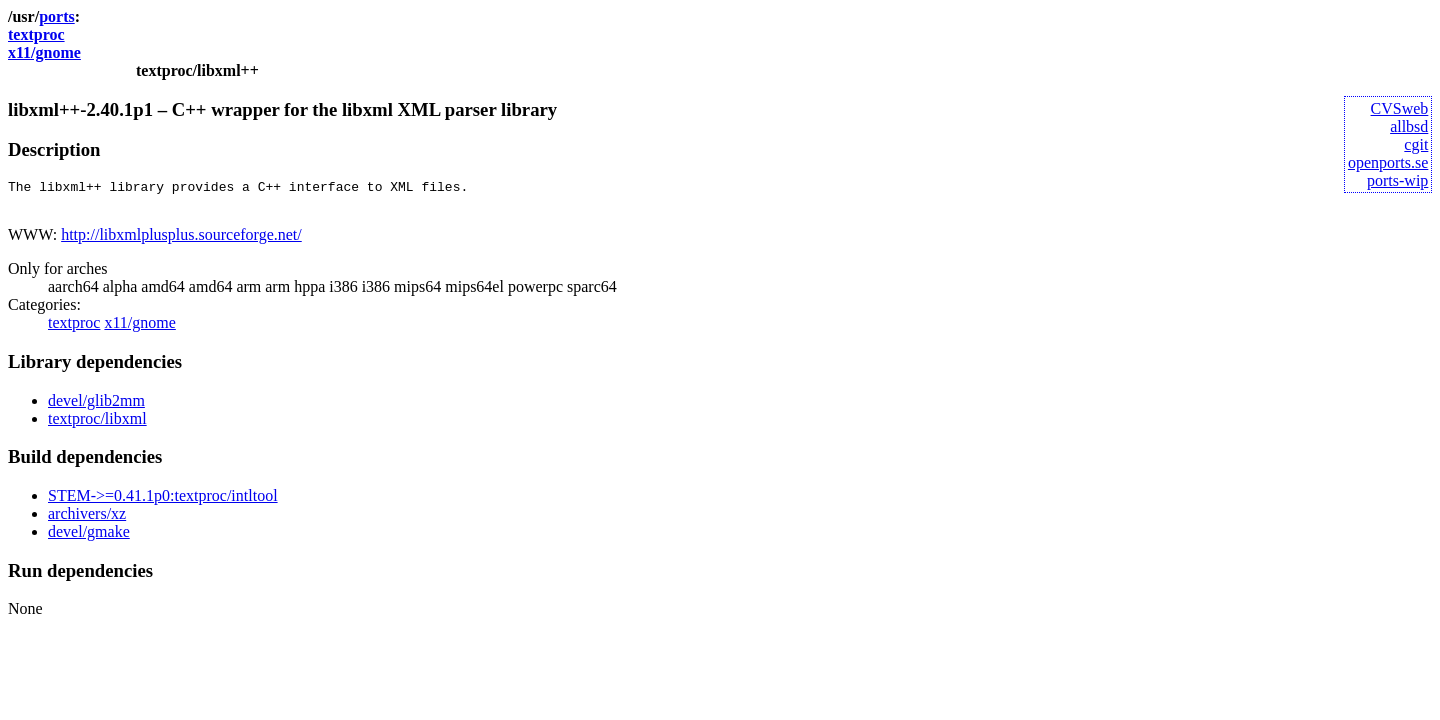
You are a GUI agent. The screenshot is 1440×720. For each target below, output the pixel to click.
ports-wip (1397, 180)
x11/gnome (44, 52)
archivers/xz (87, 519)
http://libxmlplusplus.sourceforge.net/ (181, 240)
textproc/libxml (97, 424)
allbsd (1409, 126)
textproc (36, 34)
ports (57, 16)
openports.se (1388, 162)
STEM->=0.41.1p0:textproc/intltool (163, 501)
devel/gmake (89, 537)
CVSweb (1400, 108)
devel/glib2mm (96, 406)
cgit (1416, 144)
